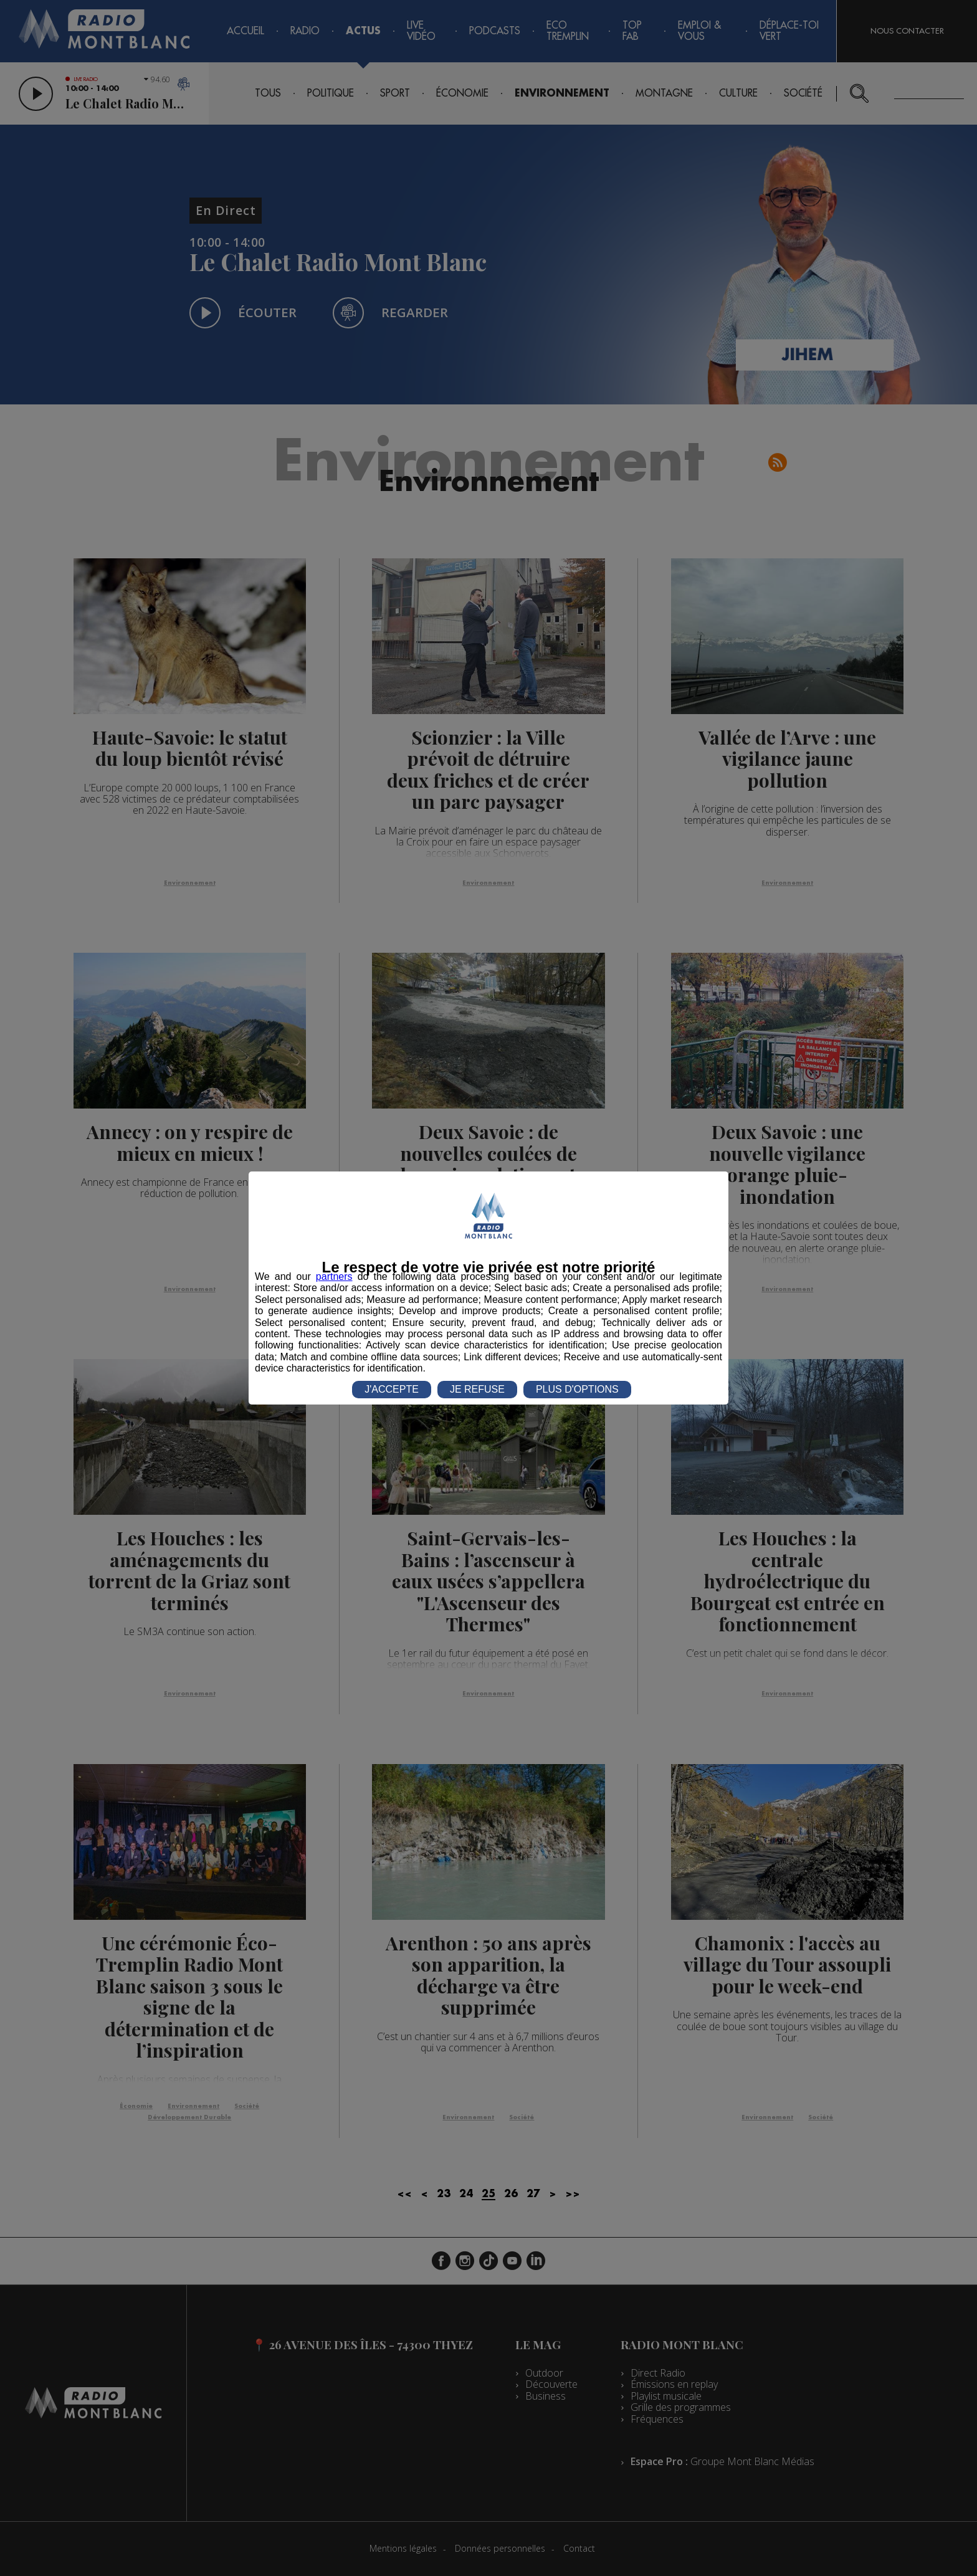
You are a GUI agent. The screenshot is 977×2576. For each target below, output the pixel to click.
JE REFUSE (477, 1389)
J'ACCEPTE (392, 1389)
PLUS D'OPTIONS (577, 1389)
